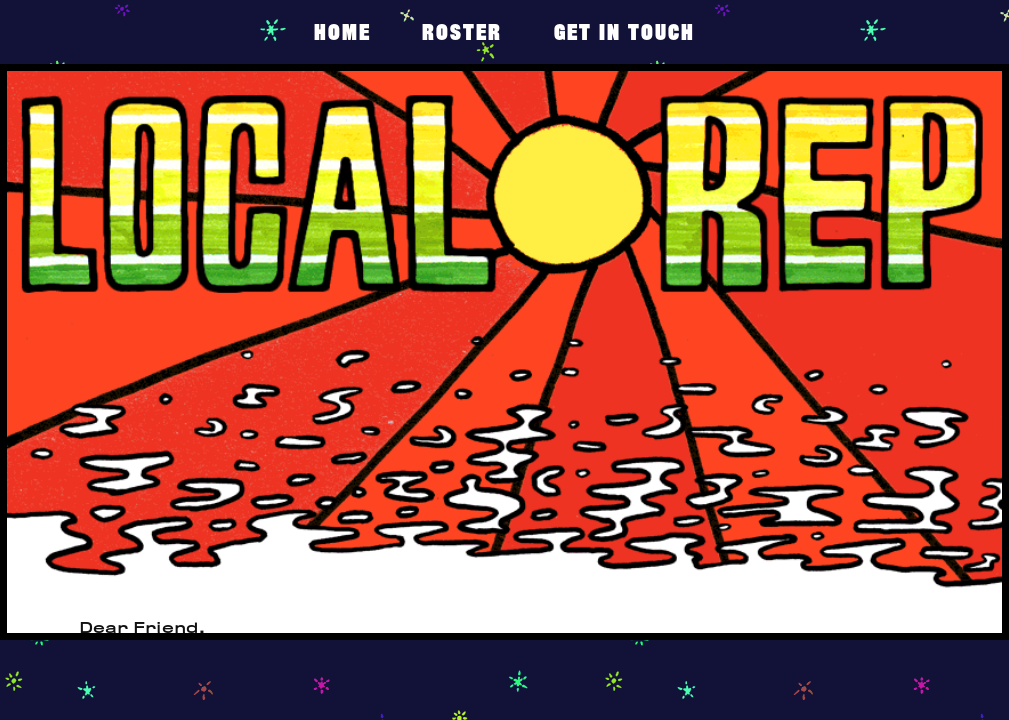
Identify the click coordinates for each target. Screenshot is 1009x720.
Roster (462, 31)
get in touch (624, 31)
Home (342, 31)
